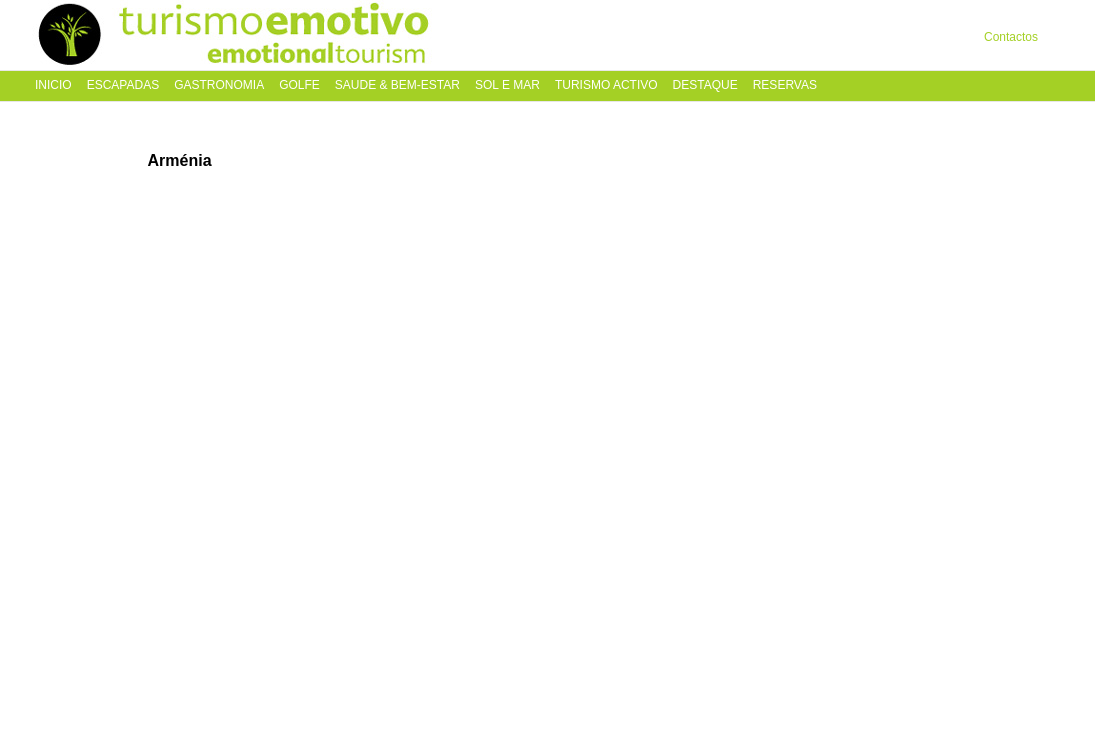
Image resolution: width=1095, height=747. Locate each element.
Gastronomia (219, 85)
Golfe (299, 85)
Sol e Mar (507, 85)
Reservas (785, 85)
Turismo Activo (606, 85)
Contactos (1011, 37)
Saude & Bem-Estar (397, 85)
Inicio (53, 85)
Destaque (705, 85)
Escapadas (123, 85)
